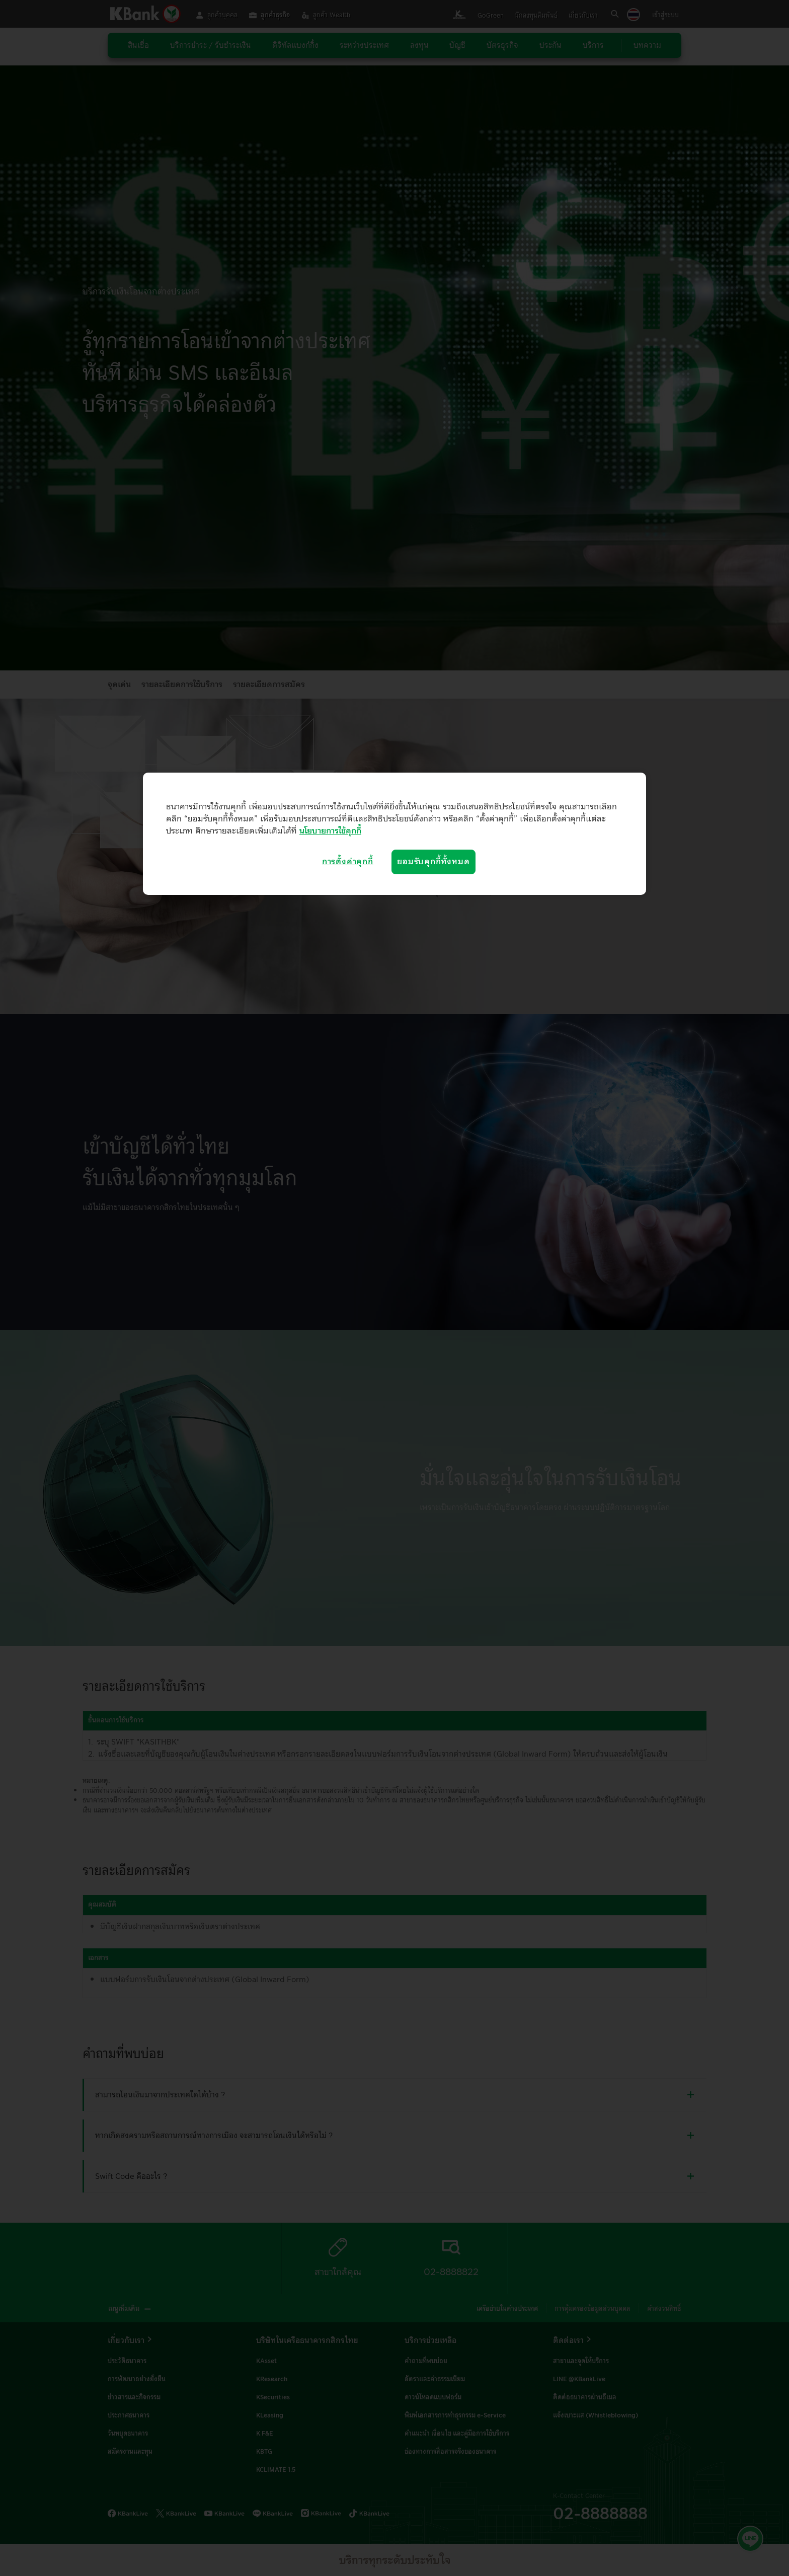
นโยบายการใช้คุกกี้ (330, 831)
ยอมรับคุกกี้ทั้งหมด (433, 861)
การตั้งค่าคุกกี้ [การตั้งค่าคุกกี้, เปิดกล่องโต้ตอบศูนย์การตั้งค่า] (347, 861)
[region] (394, 833)
